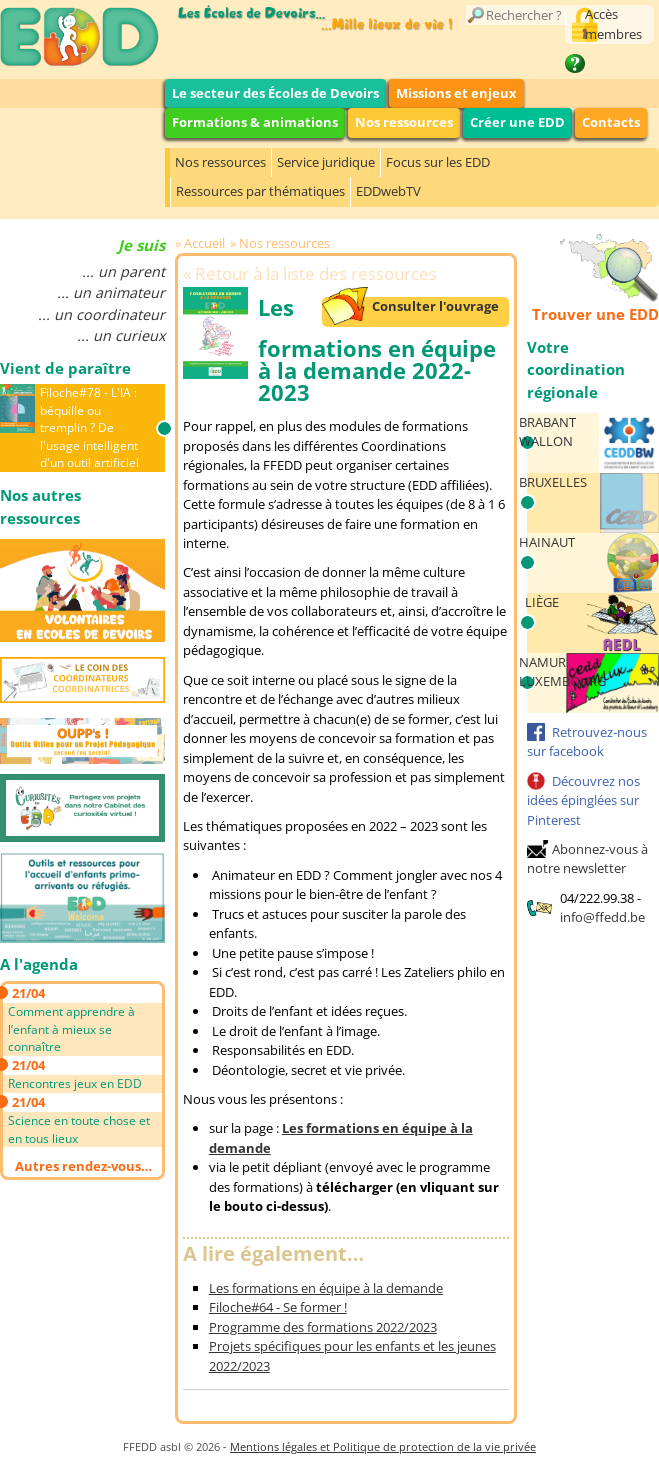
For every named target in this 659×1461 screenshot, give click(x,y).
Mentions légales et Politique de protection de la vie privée (383, 1446)
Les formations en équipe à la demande (326, 1288)
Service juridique (326, 162)
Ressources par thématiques (260, 191)
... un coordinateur (101, 314)
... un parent (123, 271)
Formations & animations (255, 122)
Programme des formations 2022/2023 (323, 1327)
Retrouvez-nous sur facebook (587, 742)
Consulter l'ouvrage (435, 306)
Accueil (204, 243)
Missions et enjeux (456, 93)
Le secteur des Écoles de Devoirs (275, 93)
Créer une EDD (517, 122)
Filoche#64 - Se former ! (278, 1307)
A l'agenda (39, 964)
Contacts (611, 122)
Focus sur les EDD (438, 162)
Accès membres (613, 24)
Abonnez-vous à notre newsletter (587, 859)
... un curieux (121, 335)
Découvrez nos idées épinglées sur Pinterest (583, 800)
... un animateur (111, 292)
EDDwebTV (388, 191)
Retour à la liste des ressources (316, 273)
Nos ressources (404, 122)
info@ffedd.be (602, 917)
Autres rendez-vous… (83, 1166)
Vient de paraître (65, 368)
